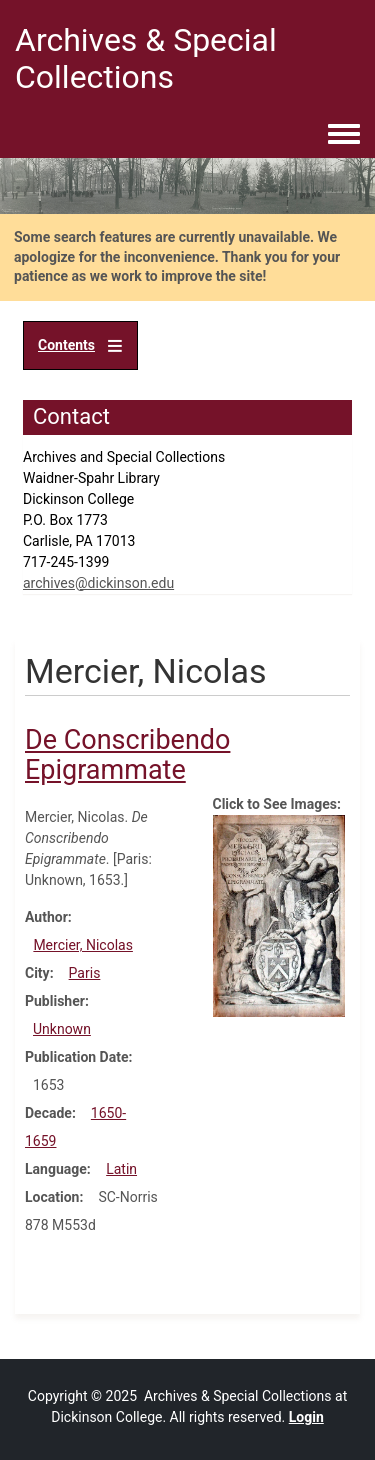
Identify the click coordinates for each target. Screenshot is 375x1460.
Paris (85, 973)
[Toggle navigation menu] (344, 135)
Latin (121, 1169)
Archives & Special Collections (146, 58)
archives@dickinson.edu (98, 583)
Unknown (62, 1029)
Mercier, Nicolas (83, 945)
